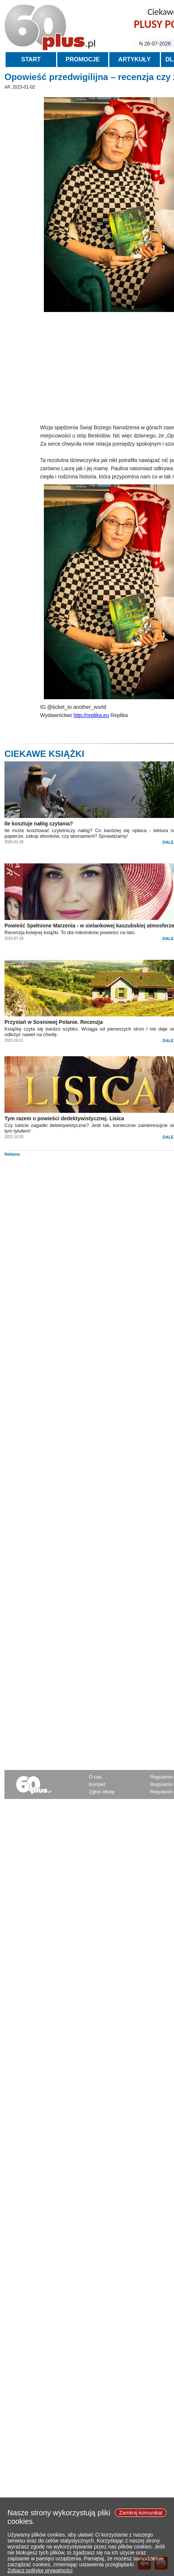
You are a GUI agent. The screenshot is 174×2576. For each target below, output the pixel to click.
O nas (95, 1777)
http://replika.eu (91, 715)
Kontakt (97, 1784)
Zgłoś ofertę (102, 1792)
